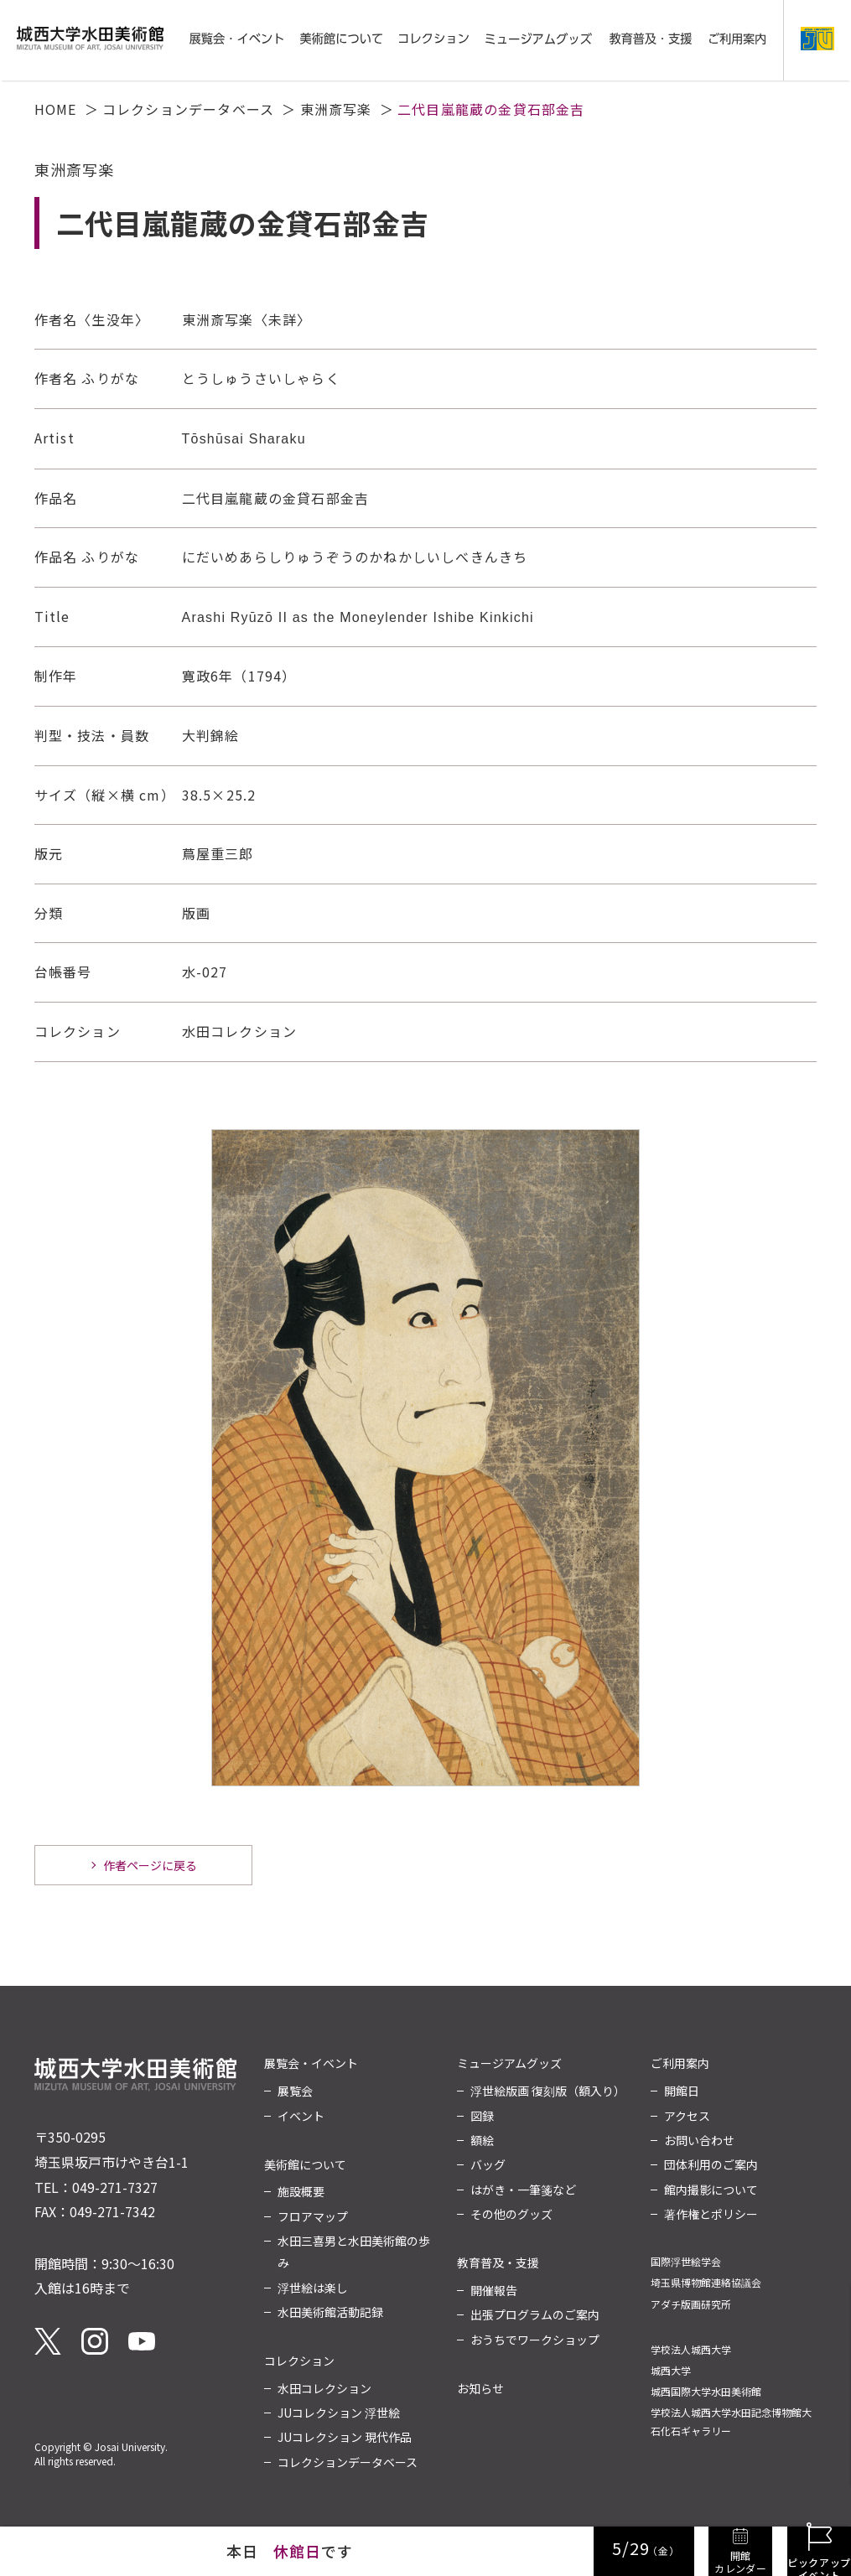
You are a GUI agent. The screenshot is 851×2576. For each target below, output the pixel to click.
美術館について (305, 2164)
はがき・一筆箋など (523, 2189)
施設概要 (301, 2191)
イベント (301, 2115)
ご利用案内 (680, 2063)
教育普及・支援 (498, 2262)
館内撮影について (711, 2189)
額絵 (482, 2140)
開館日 (681, 2090)
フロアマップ (313, 2216)
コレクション (299, 2360)
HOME (55, 109)
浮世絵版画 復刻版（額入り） (547, 2090)
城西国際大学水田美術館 (706, 2391)
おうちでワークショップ (534, 2339)
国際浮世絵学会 (686, 2261)
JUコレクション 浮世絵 (339, 2412)
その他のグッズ (511, 2213)
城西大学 (671, 2370)
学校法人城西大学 (691, 2349)
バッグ (488, 2164)
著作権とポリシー (711, 2213)
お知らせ (480, 2388)
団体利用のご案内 (711, 2164)
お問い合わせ (699, 2140)
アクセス (687, 2115)
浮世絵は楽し (313, 2287)
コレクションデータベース (188, 109)
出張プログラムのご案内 (534, 2314)
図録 (482, 2115)
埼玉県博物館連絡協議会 (706, 2282)
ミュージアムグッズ (509, 2063)
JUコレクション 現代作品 (345, 2436)
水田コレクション (324, 2388)
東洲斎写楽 (336, 109)
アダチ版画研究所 (691, 2304)
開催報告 (493, 2290)
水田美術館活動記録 (330, 2312)
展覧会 (295, 2090)
